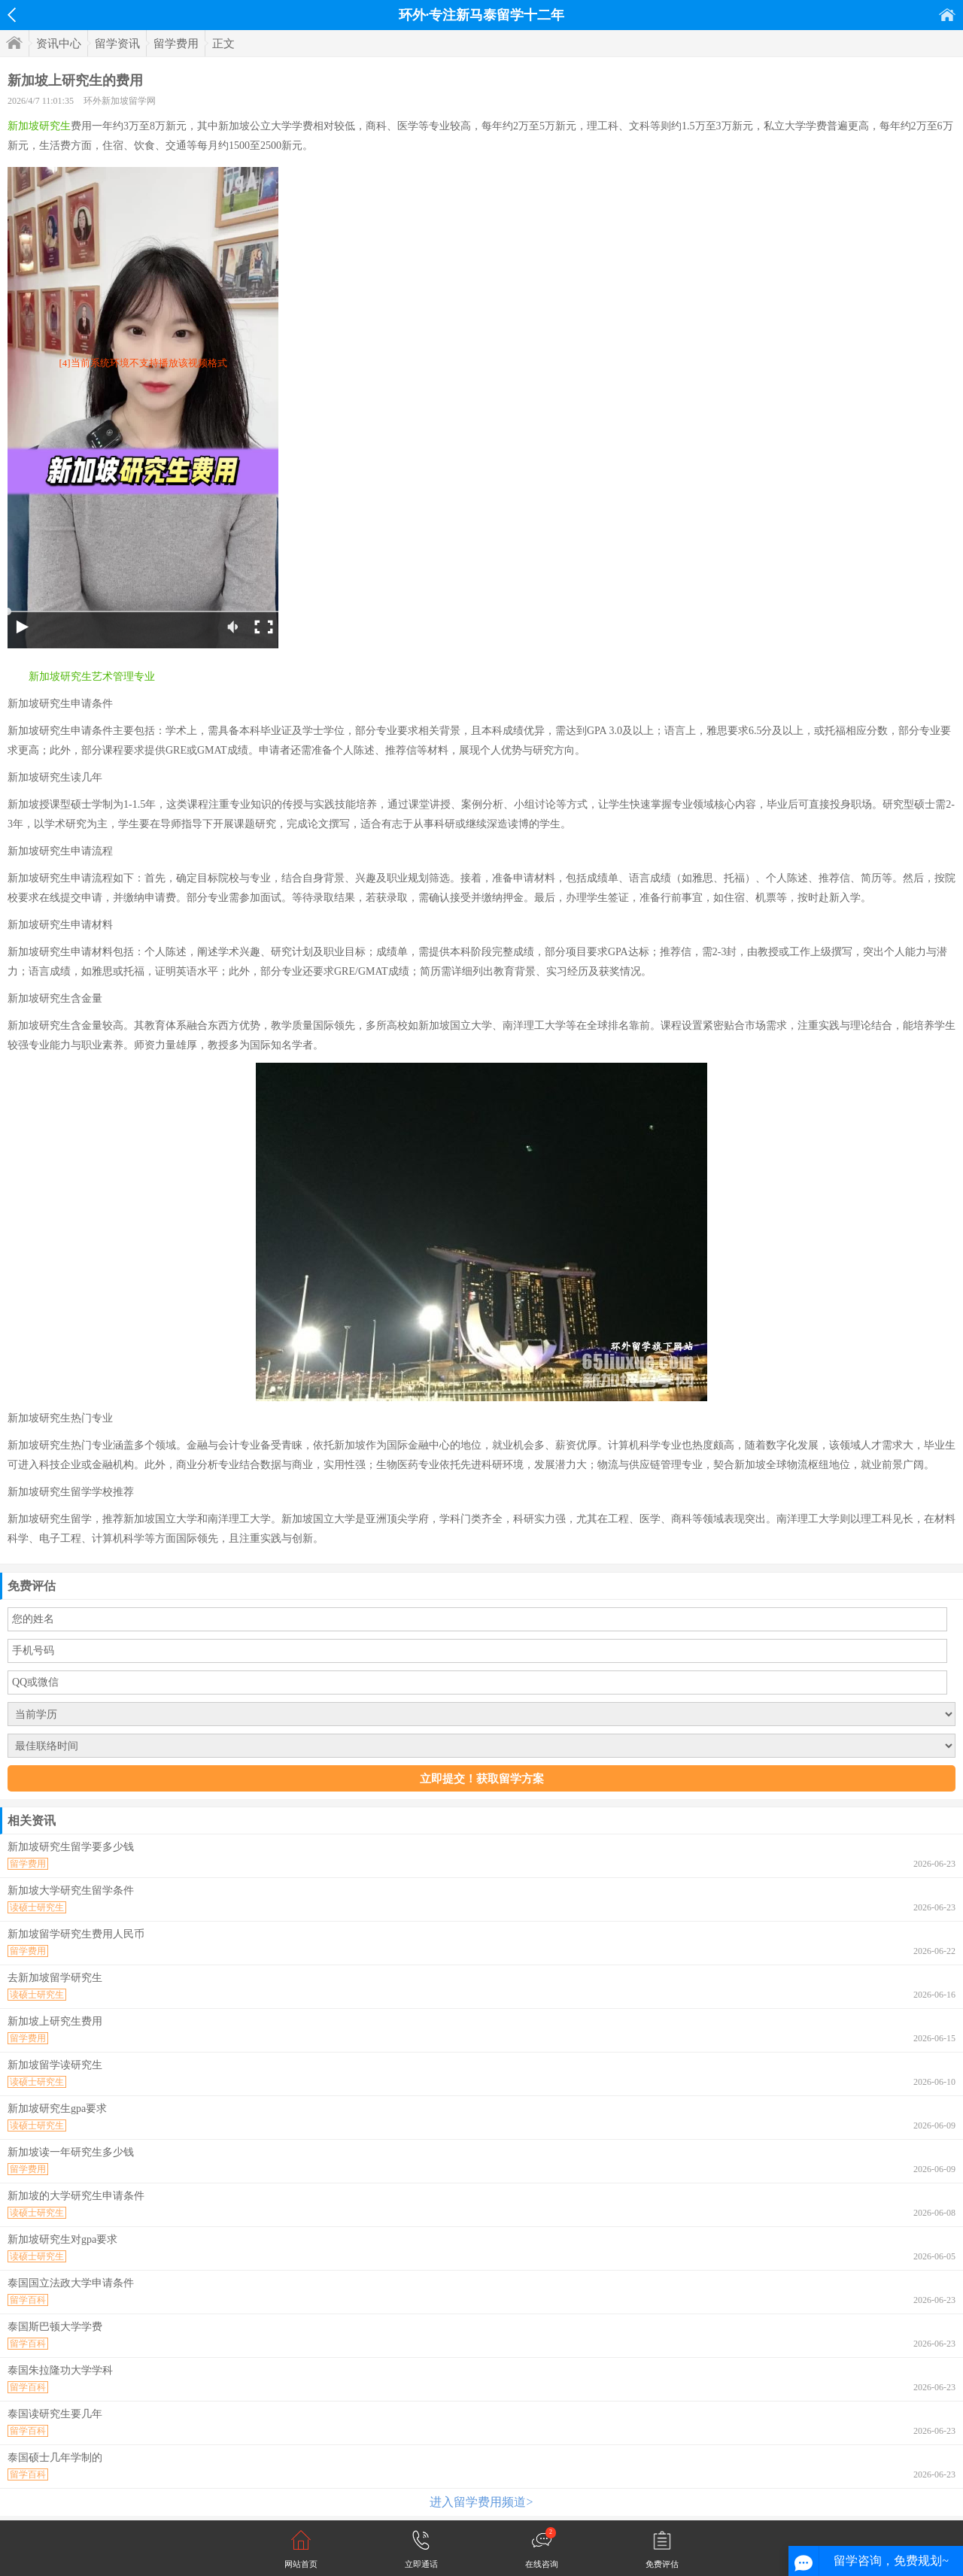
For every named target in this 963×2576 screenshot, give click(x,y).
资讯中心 (58, 44)
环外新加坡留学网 (120, 101)
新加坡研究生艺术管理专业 (92, 676)
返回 (12, 15)
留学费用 (176, 44)
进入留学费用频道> (481, 2502)
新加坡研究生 (39, 126)
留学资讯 (117, 44)
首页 (947, 14)
